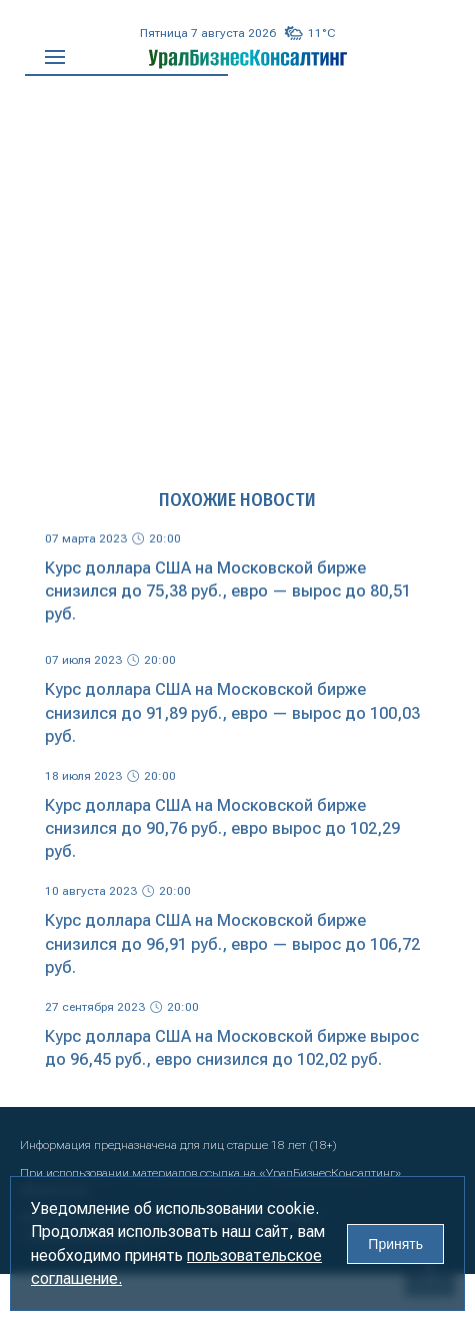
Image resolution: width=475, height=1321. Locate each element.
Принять (395, 1244)
